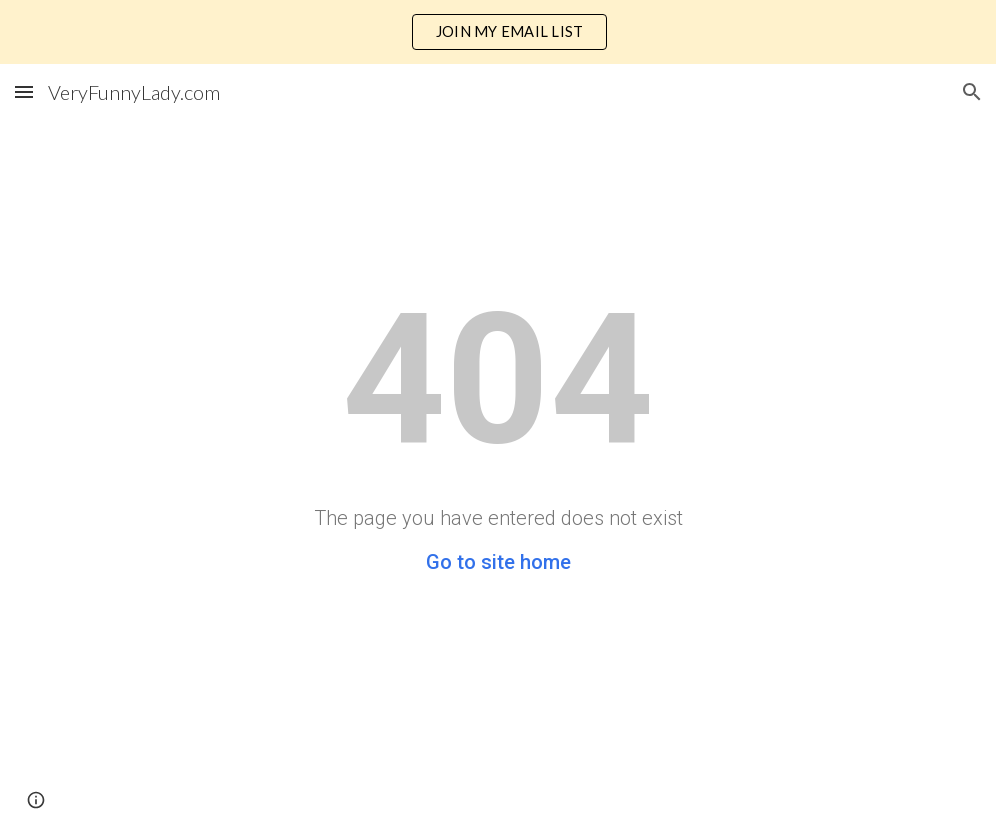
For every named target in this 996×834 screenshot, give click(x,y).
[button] (24, 91)
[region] (498, 32)
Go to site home (498, 562)
